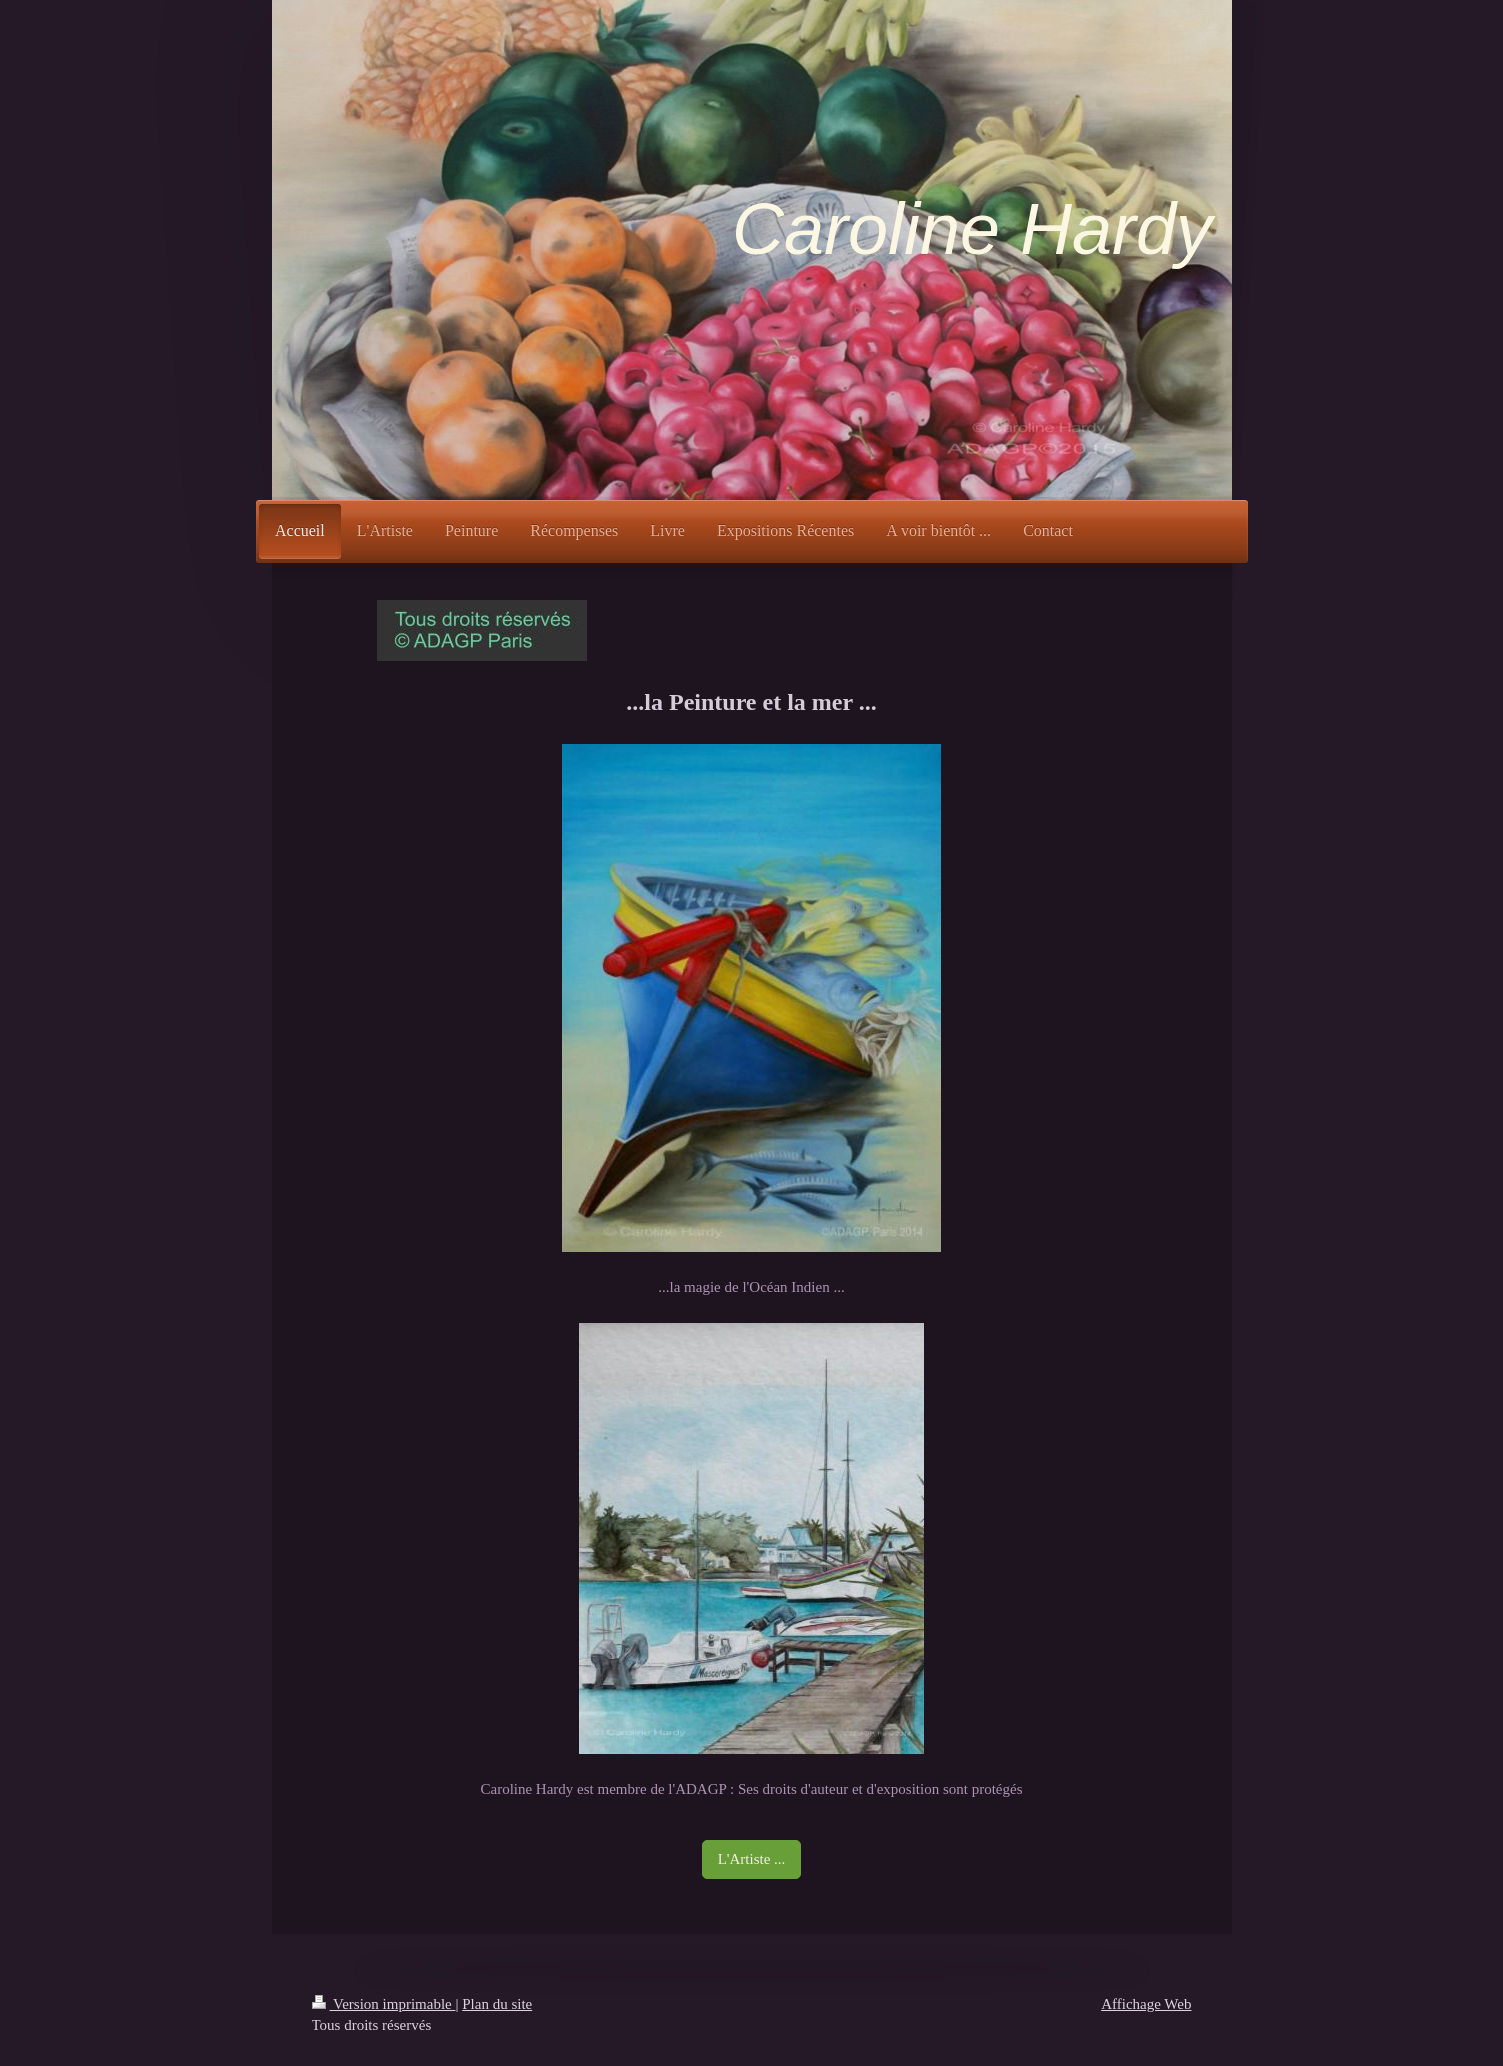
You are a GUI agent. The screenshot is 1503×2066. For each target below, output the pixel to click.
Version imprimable (384, 2004)
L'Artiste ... (752, 1859)
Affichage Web (1146, 2004)
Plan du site (497, 2004)
